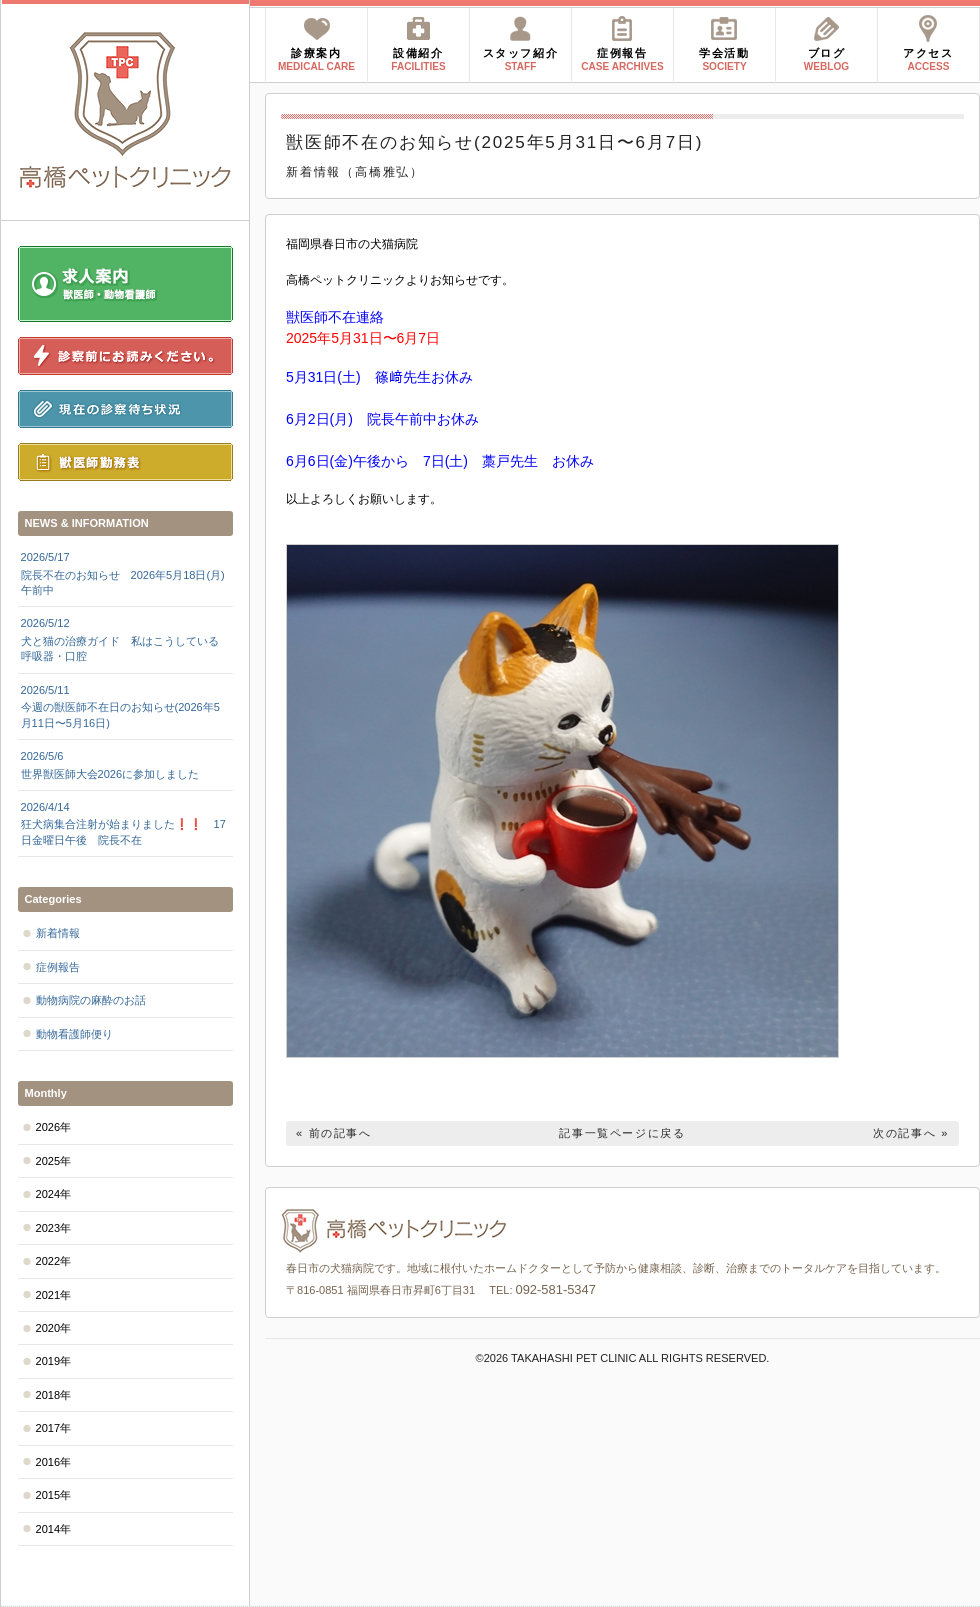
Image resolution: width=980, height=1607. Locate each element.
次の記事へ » (911, 1133)
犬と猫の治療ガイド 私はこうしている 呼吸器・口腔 (125, 639)
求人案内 (125, 284)
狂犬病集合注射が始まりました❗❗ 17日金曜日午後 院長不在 (125, 823)
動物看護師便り (74, 1034)
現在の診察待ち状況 (125, 409)
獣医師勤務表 (125, 462)
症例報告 (58, 967)
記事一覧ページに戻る (622, 1133)
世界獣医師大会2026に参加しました (125, 764)
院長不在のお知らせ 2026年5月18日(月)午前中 (125, 573)
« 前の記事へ (334, 1133)
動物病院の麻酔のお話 (91, 1000)
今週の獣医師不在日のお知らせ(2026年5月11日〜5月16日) (125, 706)
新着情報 (58, 933)
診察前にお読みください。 (125, 356)
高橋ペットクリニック (125, 110)
